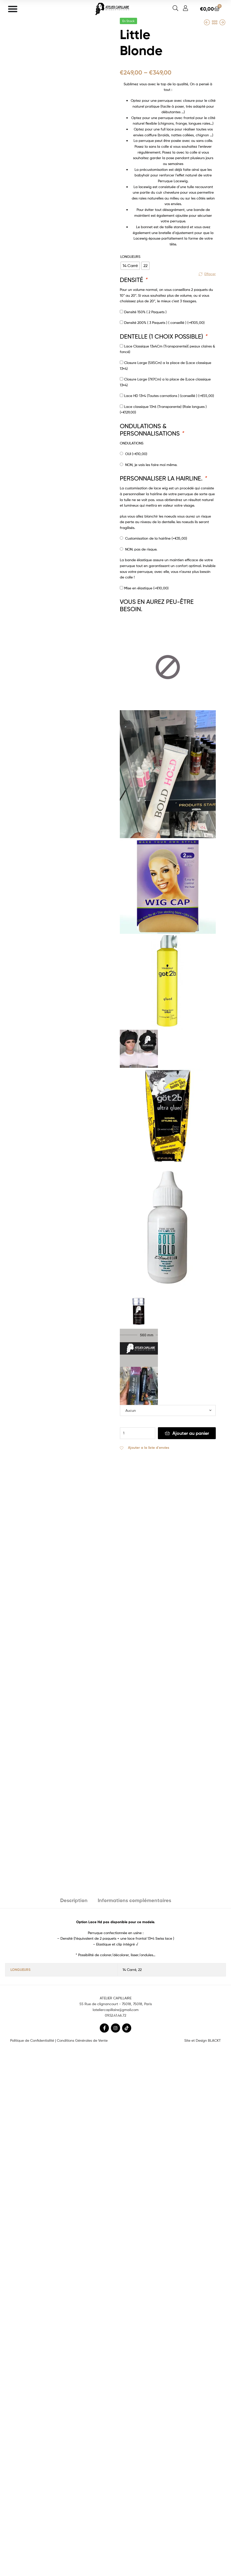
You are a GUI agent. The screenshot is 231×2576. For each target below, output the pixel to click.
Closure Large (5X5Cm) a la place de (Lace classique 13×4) (165, 365)
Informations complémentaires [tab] (134, 2407)
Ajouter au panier (190, 1433)
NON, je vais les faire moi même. (148, 464)
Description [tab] (74, 2407)
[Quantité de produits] (137, 1433)
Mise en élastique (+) (144, 588)
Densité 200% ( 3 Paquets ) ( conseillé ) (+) (162, 322)
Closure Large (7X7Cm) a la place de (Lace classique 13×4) (165, 382)
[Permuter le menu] (13, 9)
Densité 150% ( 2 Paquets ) (143, 312)
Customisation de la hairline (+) (153, 538)
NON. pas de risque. (138, 549)
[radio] (130, 266)
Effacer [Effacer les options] (210, 274)
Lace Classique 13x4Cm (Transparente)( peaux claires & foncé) (167, 349)
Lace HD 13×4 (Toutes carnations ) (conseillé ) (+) (167, 395)
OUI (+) (133, 454)
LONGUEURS (130, 256)
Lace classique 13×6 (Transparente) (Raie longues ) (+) (163, 409)
